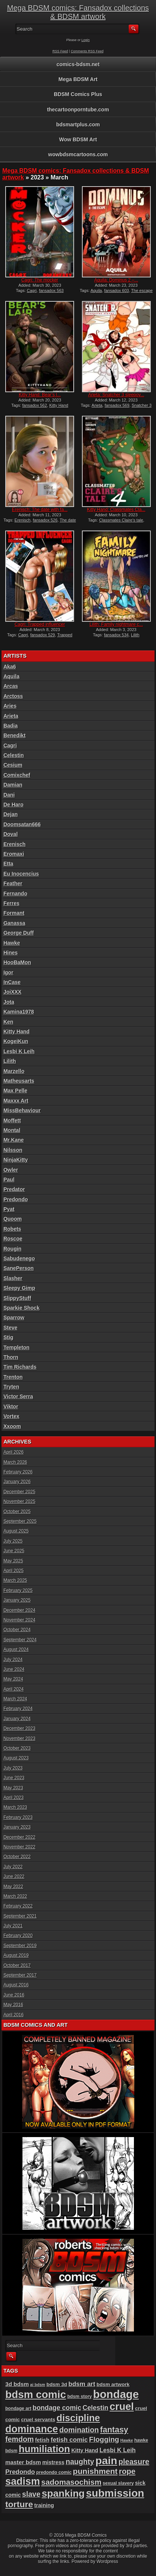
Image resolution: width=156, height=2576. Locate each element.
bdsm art (81, 2384)
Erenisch (23, 520)
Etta (8, 863)
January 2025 (17, 1600)
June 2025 (13, 1550)
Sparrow (13, 1317)
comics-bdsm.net (78, 64)
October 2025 (17, 1511)
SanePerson (18, 1268)
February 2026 (18, 1472)
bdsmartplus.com (78, 124)
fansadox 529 (42, 635)
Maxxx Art (15, 1100)
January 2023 (17, 1827)
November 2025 (19, 1501)
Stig (8, 1337)
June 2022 (13, 1876)
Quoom (12, 1218)
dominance (31, 2429)
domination (79, 2430)
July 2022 (12, 1866)
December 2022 (19, 1837)
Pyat (9, 1209)
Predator (14, 1189)
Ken (8, 1021)
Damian (12, 784)
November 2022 (19, 1847)
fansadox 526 (45, 520)
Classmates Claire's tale (121, 520)
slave (31, 2494)
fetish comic (69, 2439)
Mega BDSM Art (78, 79)
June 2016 (13, 1995)
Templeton (16, 1347)
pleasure (134, 2461)
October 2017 (17, 1965)
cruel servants (38, 2419)
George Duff (18, 932)
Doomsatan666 (22, 824)
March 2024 (15, 1699)
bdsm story (79, 2396)
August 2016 (15, 1985)
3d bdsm (17, 2384)
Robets (12, 1229)
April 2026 (13, 1452)
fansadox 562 (34, 405)
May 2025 (13, 1561)
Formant (13, 913)
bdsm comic (35, 2394)
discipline (78, 2418)
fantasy (114, 2429)
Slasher (12, 1278)
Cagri (32, 290)
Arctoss (13, 696)
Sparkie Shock (21, 1307)
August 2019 (15, 1955)
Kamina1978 (18, 1011)
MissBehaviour (22, 1110)
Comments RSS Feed (87, 51)
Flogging (104, 2439)
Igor (8, 972)
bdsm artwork (113, 2384)
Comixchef (16, 775)
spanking (63, 2493)
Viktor (10, 1406)
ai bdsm (37, 2384)
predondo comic (54, 2472)
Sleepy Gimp (19, 1288)
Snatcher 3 (142, 405)
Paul (9, 1179)
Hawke (11, 943)
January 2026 (17, 1481)
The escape (142, 290)
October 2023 (17, 1748)
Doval (10, 834)
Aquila (96, 290)
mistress (53, 2462)
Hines (10, 952)
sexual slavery (118, 2483)
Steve (10, 1327)
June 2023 (13, 1777)
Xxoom (12, 1426)
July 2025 (12, 1541)
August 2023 (15, 1758)
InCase (12, 982)
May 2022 (13, 1886)
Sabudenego (19, 1258)
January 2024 (17, 1718)
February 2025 (18, 1590)
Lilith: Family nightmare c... (116, 624)
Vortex (11, 1416)
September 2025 (20, 1521)
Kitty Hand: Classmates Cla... (116, 509)
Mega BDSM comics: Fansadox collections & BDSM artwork (78, 12)
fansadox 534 (116, 635)
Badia (10, 725)
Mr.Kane (13, 1140)
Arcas (10, 686)
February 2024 (18, 1708)
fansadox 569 (117, 405)
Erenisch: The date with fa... (40, 509)
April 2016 (13, 2014)
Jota (8, 1002)
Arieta (97, 405)
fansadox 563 (51, 290)
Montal (11, 1130)
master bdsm (23, 2462)
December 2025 (19, 1491)
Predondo (15, 1199)
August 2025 (15, 1531)
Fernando (15, 893)
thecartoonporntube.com (78, 110)
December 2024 (19, 1610)
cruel (122, 2406)
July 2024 (12, 1659)
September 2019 (20, 1945)
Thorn (10, 1357)
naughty (79, 2461)
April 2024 (13, 1689)
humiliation (44, 2449)
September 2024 (20, 1639)
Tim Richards (19, 1367)
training (44, 2505)
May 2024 (13, 1679)
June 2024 (13, 1669)
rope (127, 2471)
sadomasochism (71, 2482)
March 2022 (15, 1896)
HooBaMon (17, 962)
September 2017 (20, 1975)
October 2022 (17, 1856)
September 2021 (20, 1916)
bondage (116, 2394)
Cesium (12, 765)
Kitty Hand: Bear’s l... (40, 394)
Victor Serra (18, 1396)
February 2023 (18, 1817)
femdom (19, 2439)
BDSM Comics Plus (78, 94)
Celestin (13, 755)
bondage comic (57, 2407)
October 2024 (17, 1629)
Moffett (12, 1120)
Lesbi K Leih (18, 1051)
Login (86, 40)
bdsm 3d (56, 2384)
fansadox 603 (116, 290)
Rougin (12, 1248)
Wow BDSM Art (78, 139)
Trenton (12, 1377)
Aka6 (9, 666)
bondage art (18, 2408)
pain (106, 2460)
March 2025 (15, 1580)
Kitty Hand (58, 405)
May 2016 (13, 2004)
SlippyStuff (17, 1298)
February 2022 (18, 1906)
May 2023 (13, 1787)
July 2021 (12, 1925)
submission (115, 2493)
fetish (42, 2440)
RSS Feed (60, 51)
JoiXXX (12, 992)
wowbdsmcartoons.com (78, 154)
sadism (22, 2481)
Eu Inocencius (21, 873)
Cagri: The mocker (39, 280)
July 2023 (12, 1768)
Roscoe (12, 1238)
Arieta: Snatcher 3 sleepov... (116, 394)
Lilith (135, 635)
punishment (95, 2471)
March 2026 (15, 1462)
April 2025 (13, 1570)
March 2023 (15, 1807)
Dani (9, 794)
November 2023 (19, 1738)
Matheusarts (18, 1080)
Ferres (11, 903)
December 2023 (19, 1728)
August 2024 (15, 1649)
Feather (12, 883)
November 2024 (19, 1620)
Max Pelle (15, 1090)
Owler (10, 1169)
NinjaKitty (15, 1159)
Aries (9, 705)
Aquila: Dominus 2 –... (116, 280)
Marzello (13, 1071)
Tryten (11, 1386)
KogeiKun (15, 1041)
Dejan (10, 814)
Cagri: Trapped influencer (40, 624)
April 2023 (13, 1797)
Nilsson (12, 1150)
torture (19, 2504)
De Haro (13, 804)
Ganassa (14, 923)
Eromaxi (13, 854)
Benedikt (14, 735)
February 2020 (18, 1935)
